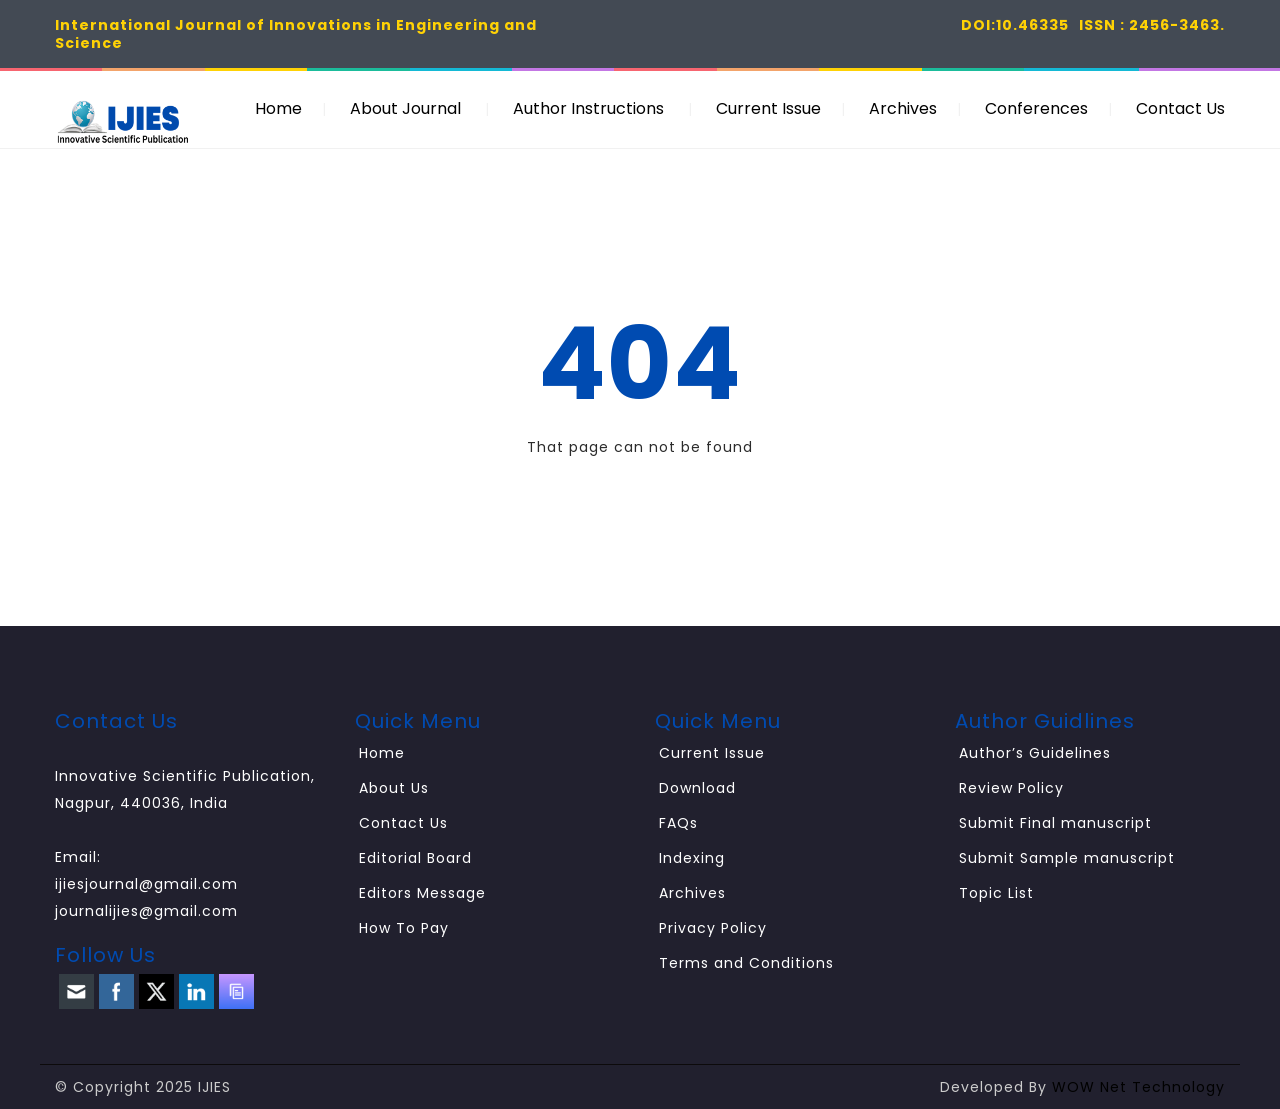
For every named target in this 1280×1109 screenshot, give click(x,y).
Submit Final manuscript (1055, 823)
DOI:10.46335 (1015, 25)
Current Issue (768, 108)
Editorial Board (415, 858)
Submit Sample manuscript (1067, 858)
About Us (394, 788)
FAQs (678, 823)
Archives (903, 108)
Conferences (1036, 108)
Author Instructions (588, 108)
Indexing (692, 858)
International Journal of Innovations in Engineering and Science (296, 34)
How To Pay (404, 928)
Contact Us (1180, 108)
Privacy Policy (713, 928)
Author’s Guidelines (1035, 753)
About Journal (405, 108)
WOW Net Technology (1138, 1087)
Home (278, 108)
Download (697, 788)
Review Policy (1011, 788)
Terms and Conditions (746, 963)
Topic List (996, 893)
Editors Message (422, 893)
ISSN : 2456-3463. (1152, 25)
